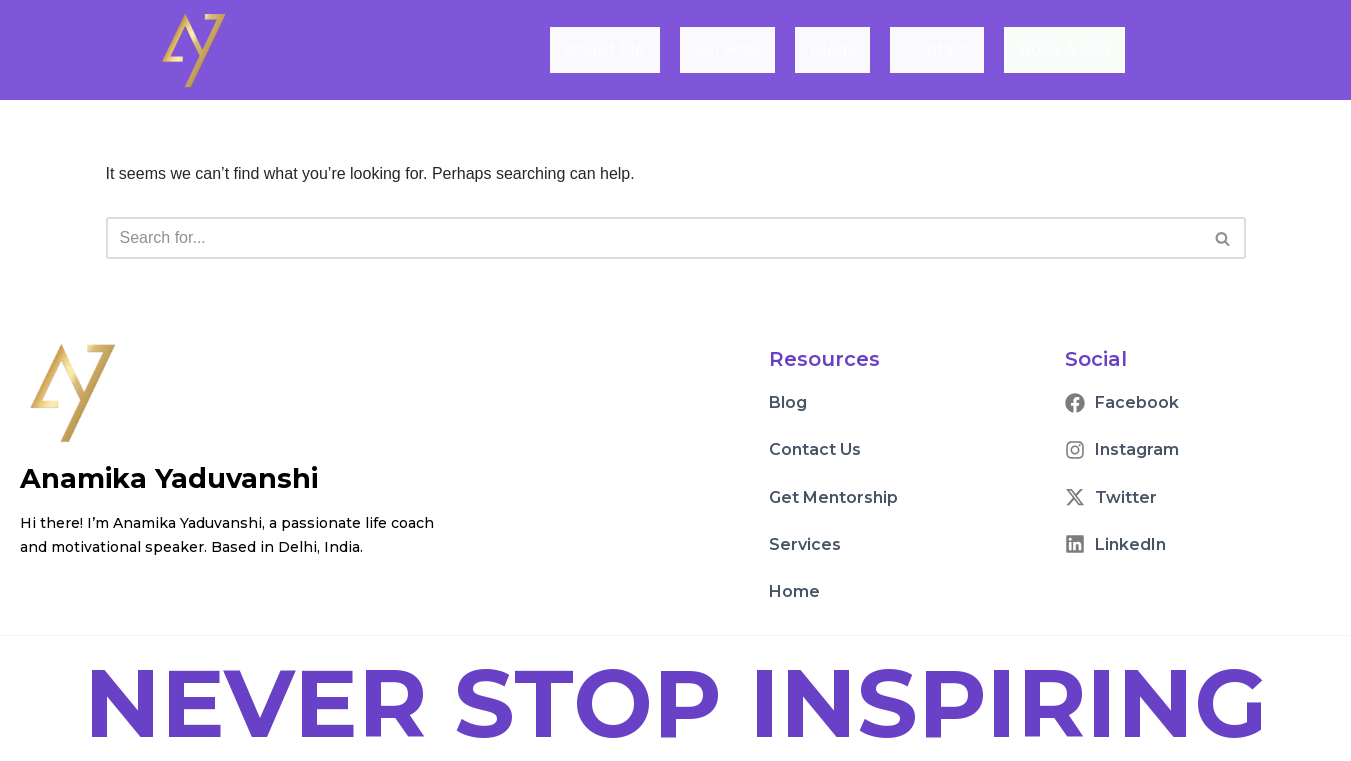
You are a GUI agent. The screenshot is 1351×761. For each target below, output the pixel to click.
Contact (938, 49)
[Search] (653, 238)
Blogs (833, 49)
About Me (606, 49)
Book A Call (1064, 50)
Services (728, 49)
